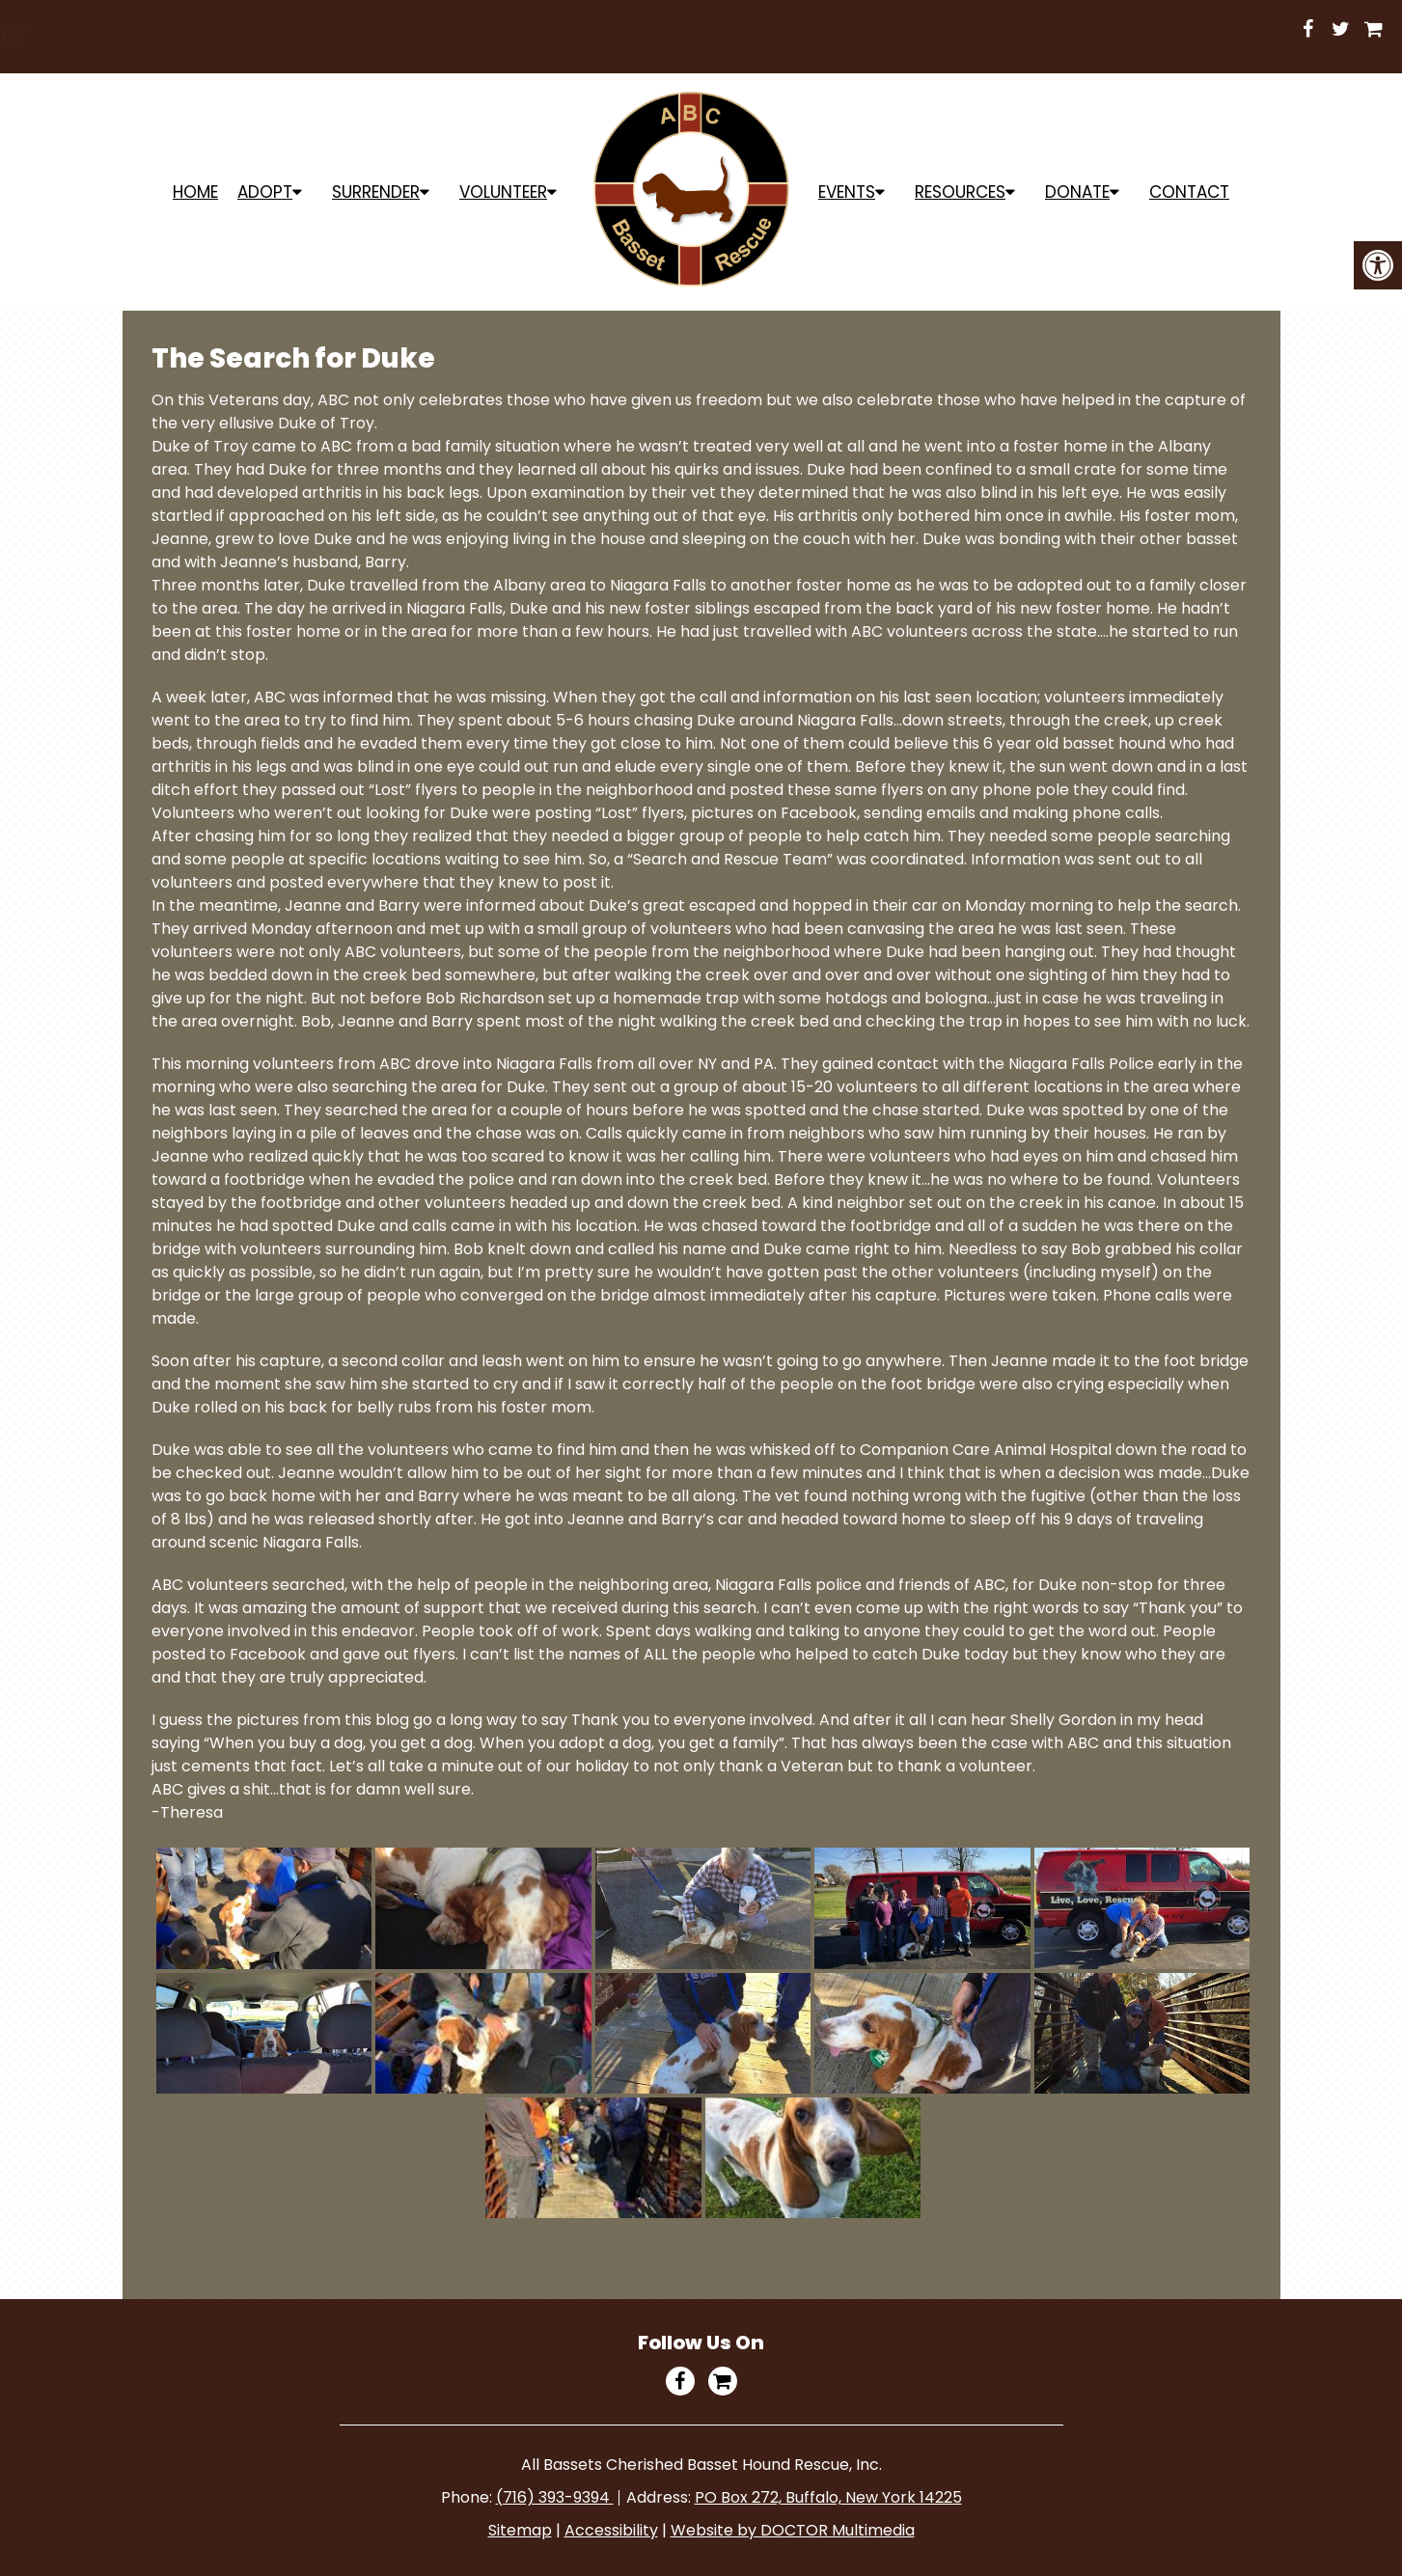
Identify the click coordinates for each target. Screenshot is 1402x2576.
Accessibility (611, 2530)
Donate (1077, 192)
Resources (960, 192)
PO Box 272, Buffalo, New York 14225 (828, 2497)
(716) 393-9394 (555, 2497)
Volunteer (503, 192)
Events (846, 192)
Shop (703, 29)
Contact (1189, 192)
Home (195, 192)
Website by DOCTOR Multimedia (793, 2530)
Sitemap (520, 2530)
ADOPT (264, 192)
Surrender (376, 192)
